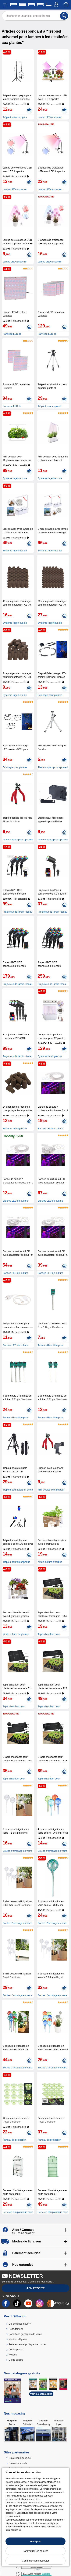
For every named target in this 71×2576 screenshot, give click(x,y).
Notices (13, 2354)
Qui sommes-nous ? (19, 2323)
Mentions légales (18, 2339)
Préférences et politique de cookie (27, 2344)
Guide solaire (16, 2359)
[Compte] (57, 5)
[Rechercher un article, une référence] (35, 16)
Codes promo (16, 2349)
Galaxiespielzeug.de (20, 2457)
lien (37, 2499)
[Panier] (66, 5)
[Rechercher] (64, 16)
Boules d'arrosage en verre (17, 1850)
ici (20, 2530)
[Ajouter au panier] (29, 110)
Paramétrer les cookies (35, 2551)
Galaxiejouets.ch (18, 2463)
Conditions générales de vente (25, 2334)
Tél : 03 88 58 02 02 (23, 2233)
